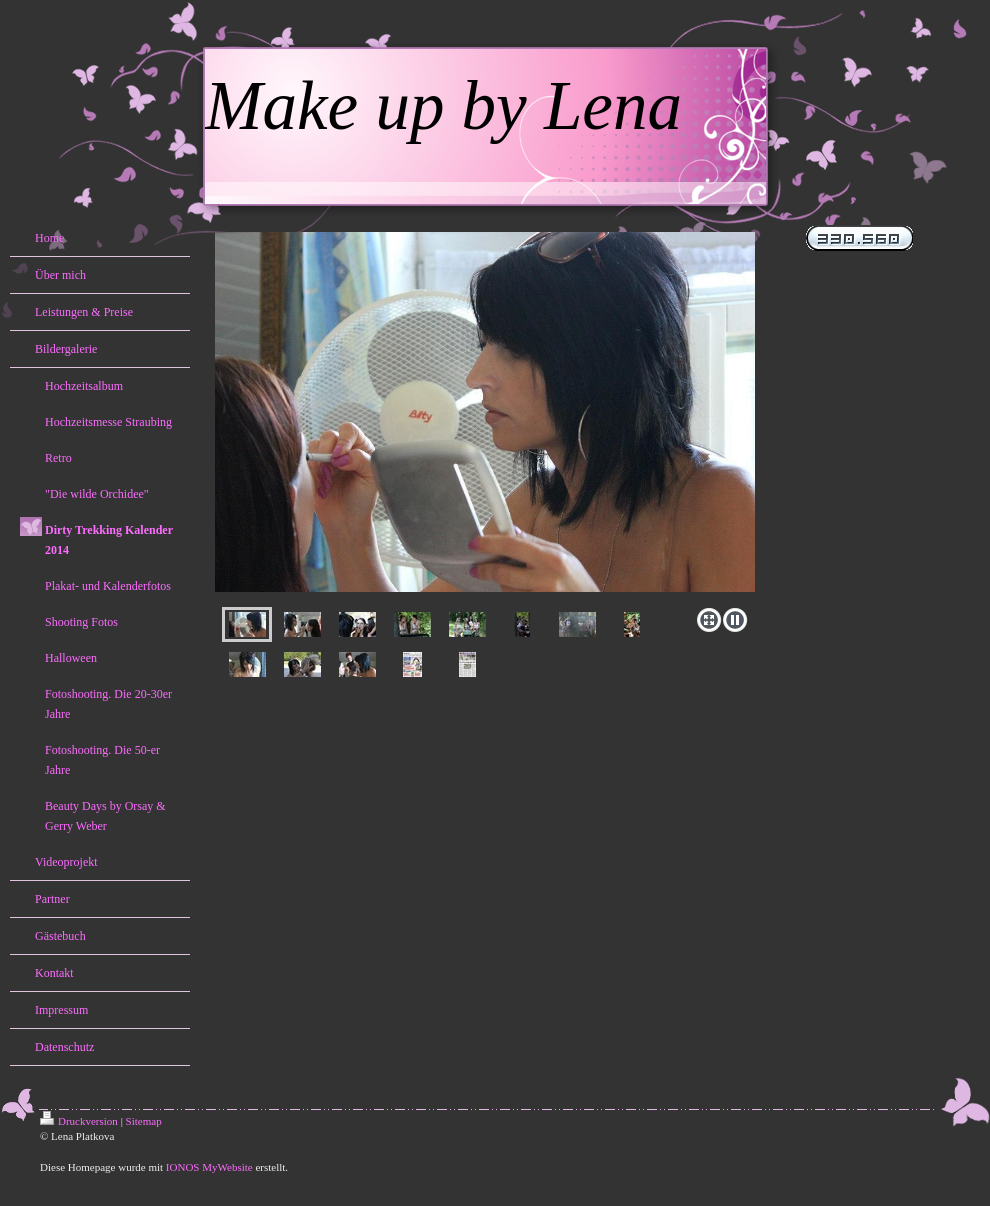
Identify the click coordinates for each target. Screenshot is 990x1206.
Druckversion (79, 1121)
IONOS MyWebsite (209, 1167)
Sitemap (144, 1121)
